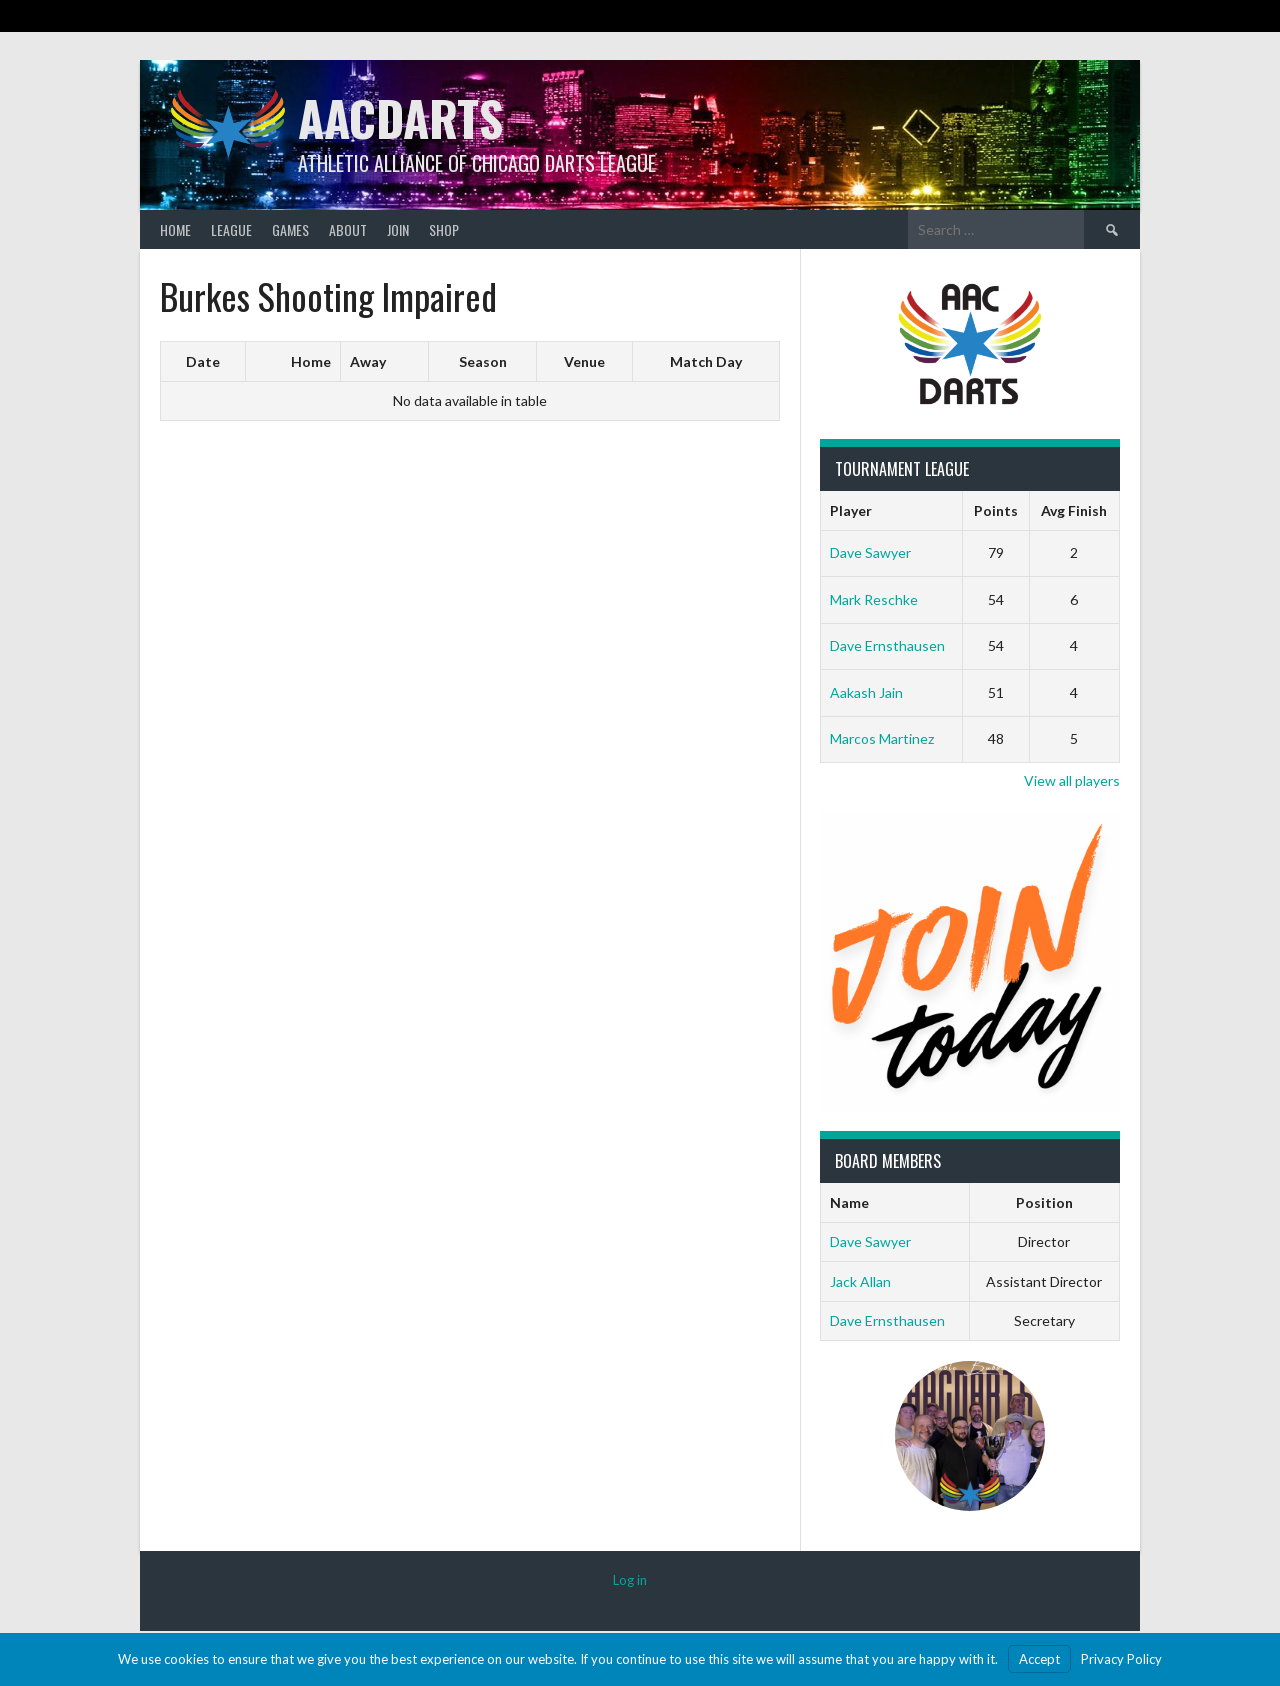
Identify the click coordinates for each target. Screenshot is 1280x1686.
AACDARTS (400, 117)
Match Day (706, 361)
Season (483, 361)
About (348, 229)
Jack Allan (860, 1281)
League (231, 229)
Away (368, 361)
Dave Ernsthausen (887, 645)
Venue (584, 361)
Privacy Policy (1121, 1659)
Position (1044, 1202)
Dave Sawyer (870, 552)
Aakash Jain (866, 692)
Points (996, 510)
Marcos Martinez (882, 738)
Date (203, 361)
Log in (630, 1580)
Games (290, 229)
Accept (1039, 1659)
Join (398, 229)
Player (851, 510)
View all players (1072, 780)
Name (849, 1202)
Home (175, 229)
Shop (444, 229)
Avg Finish (1074, 510)
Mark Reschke (874, 599)
